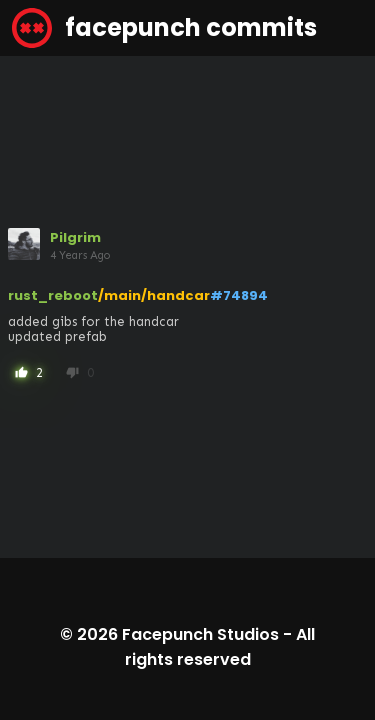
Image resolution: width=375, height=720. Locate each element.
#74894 (239, 295)
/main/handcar (154, 295)
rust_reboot (53, 295)
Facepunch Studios (200, 634)
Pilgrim (75, 237)
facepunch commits (164, 28)
